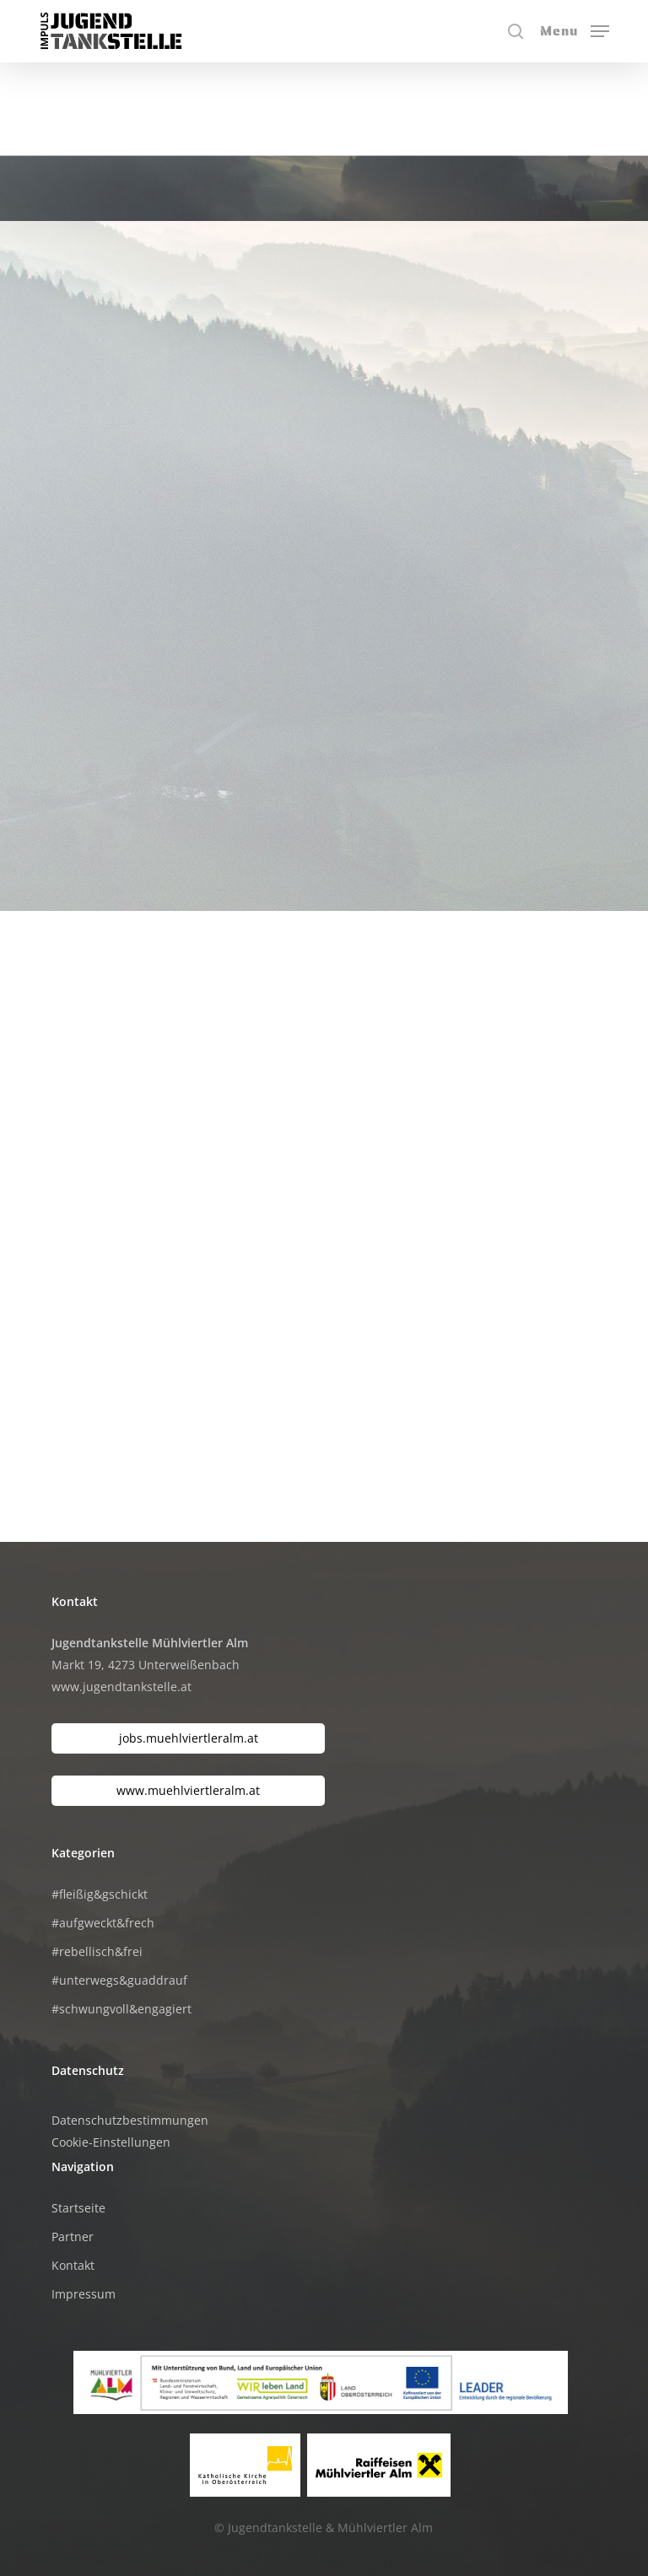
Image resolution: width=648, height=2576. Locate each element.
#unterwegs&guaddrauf (119, 1980)
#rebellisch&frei (97, 1951)
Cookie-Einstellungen (110, 2142)
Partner (72, 2236)
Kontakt (72, 2265)
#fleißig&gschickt (99, 1894)
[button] (574, 29)
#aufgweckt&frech (102, 1923)
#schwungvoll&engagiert (121, 2009)
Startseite (78, 2208)
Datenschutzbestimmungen (129, 2120)
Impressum (83, 2294)
